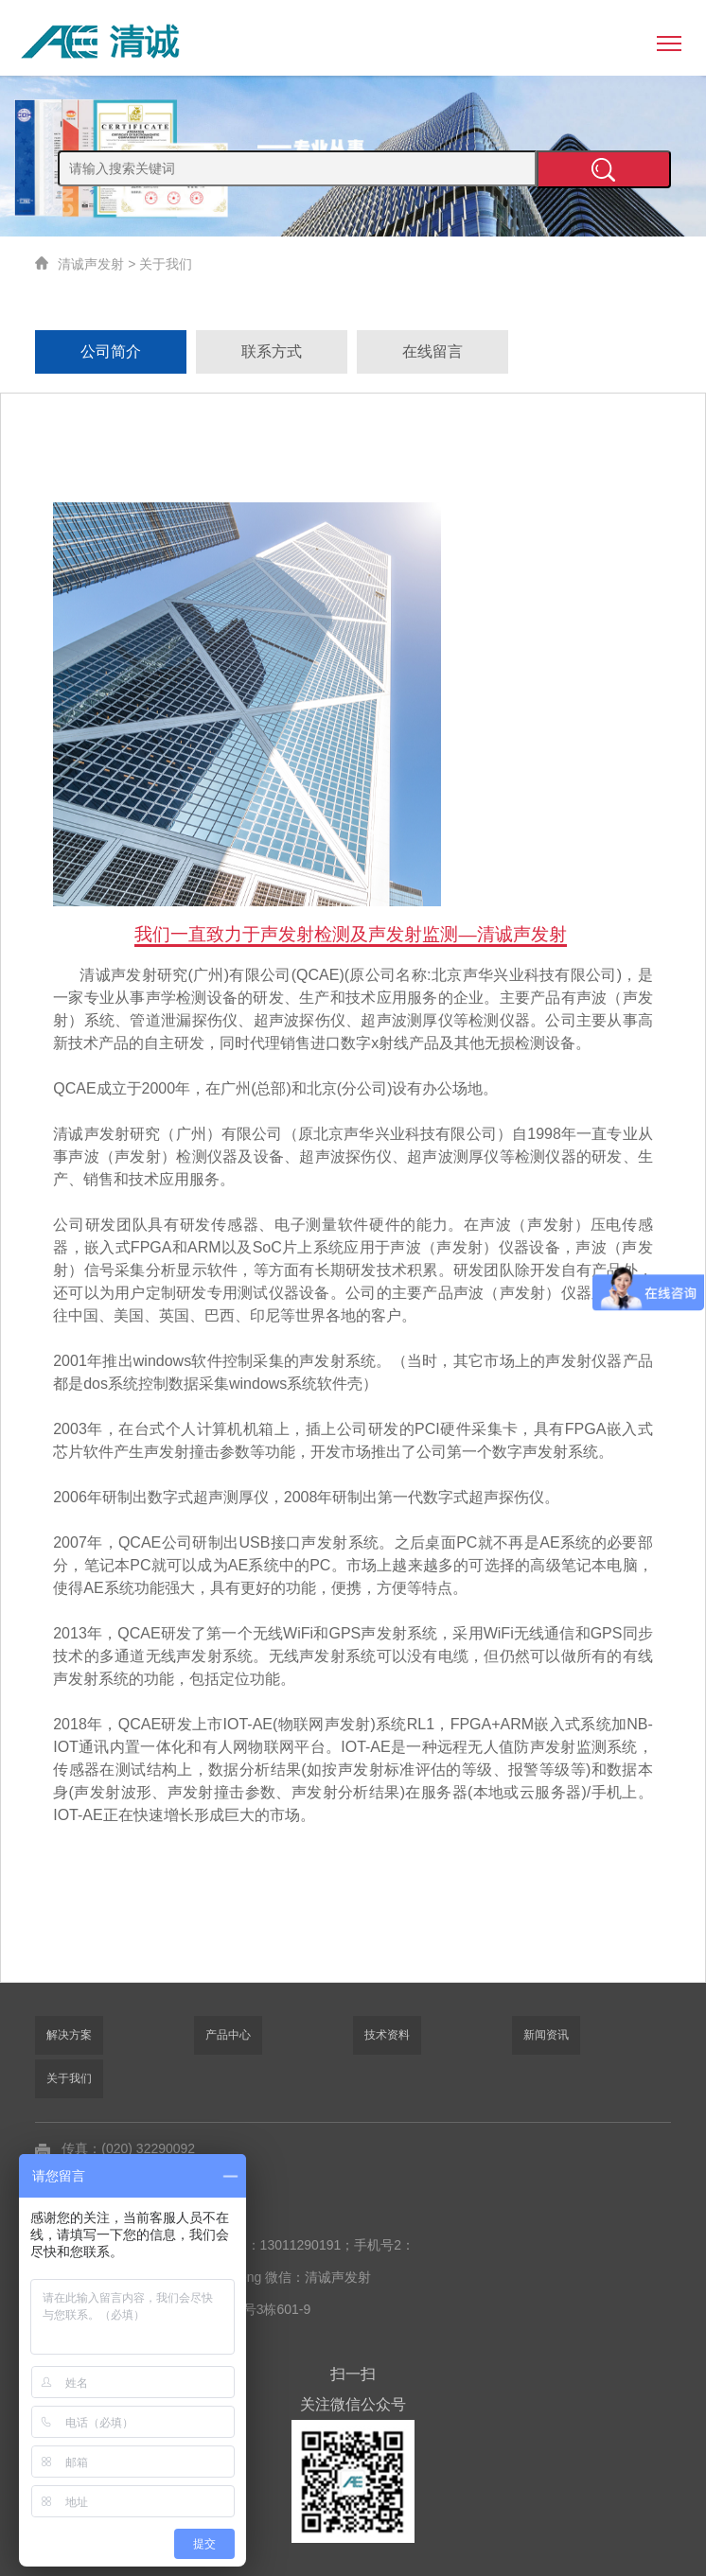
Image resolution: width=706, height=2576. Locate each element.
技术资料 (387, 2035)
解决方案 (69, 2035)
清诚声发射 (91, 264)
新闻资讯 (546, 2035)
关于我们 (165, 264)
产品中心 (228, 2035)
